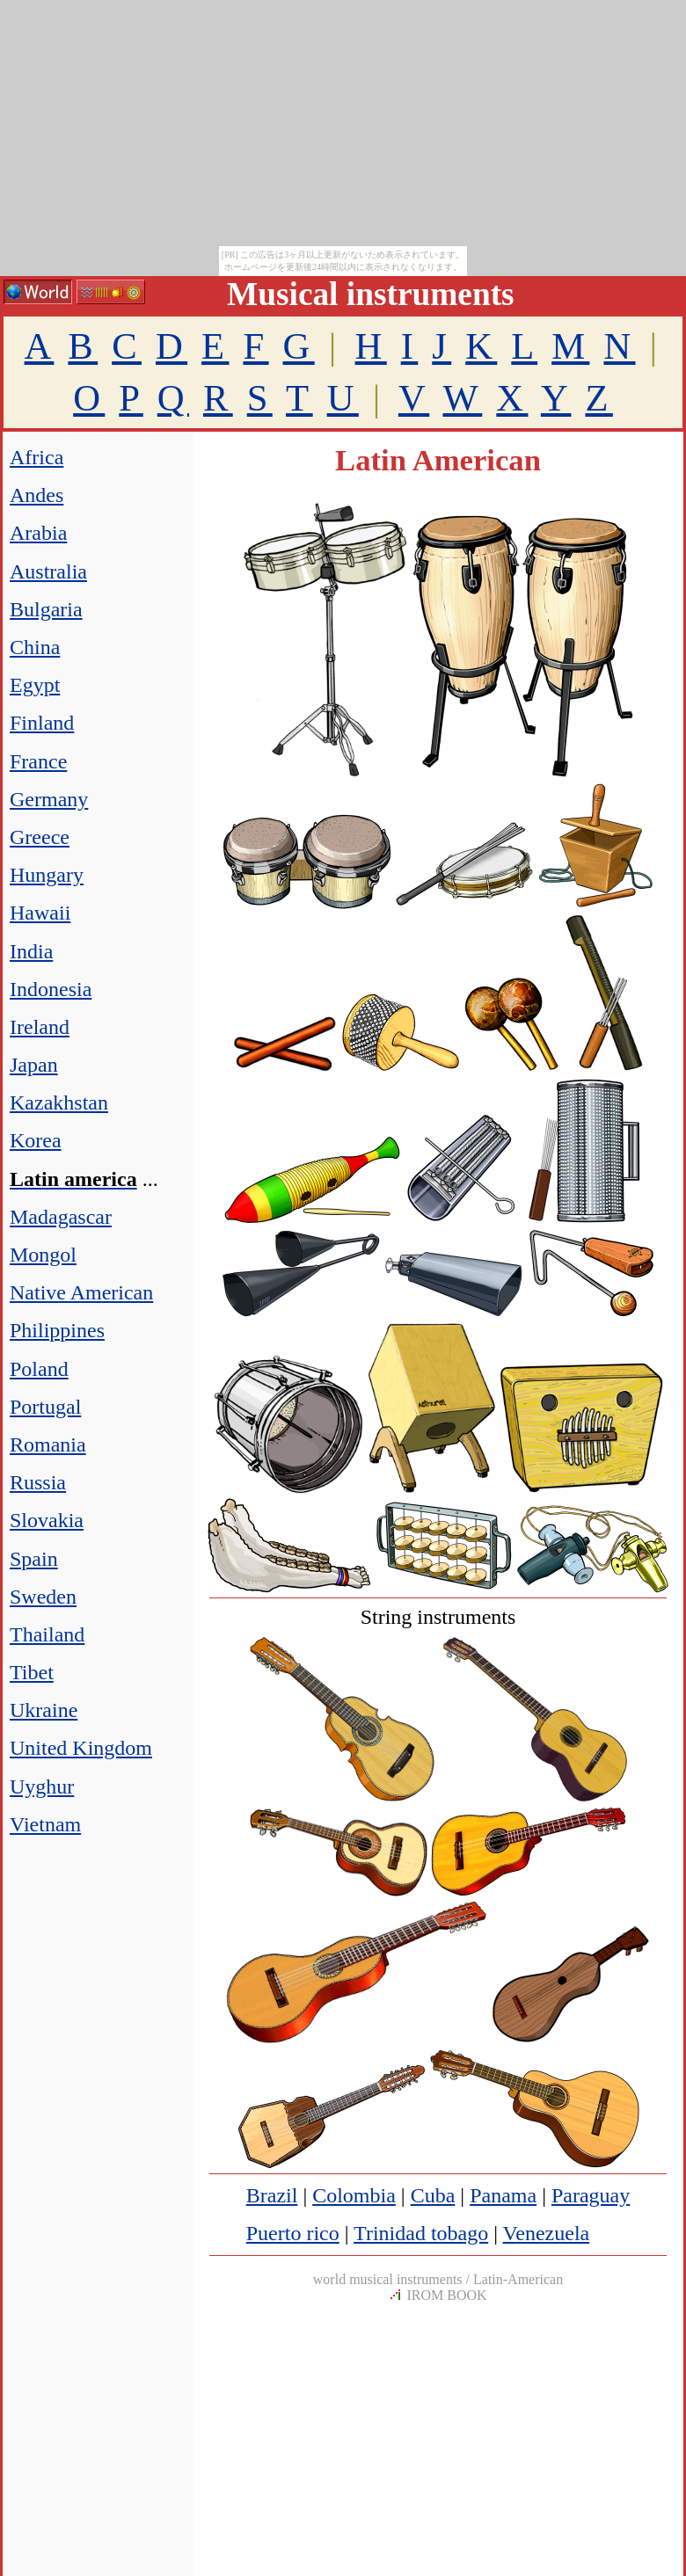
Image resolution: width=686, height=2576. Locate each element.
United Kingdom (81, 1747)
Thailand (47, 1634)
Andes (36, 495)
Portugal (45, 1406)
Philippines (57, 1330)
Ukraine (43, 1710)
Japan (34, 1064)
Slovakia (47, 1520)
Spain (34, 1558)
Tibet (32, 1672)
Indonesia (50, 989)
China (35, 647)
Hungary (47, 874)
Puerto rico (292, 2233)
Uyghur (42, 1786)
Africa (36, 457)
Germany (49, 799)
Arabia (38, 532)
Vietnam (45, 1824)
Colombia (354, 2195)
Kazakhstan (59, 1102)
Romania (48, 1444)
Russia (38, 1482)
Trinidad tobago (421, 2233)
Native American (81, 1292)
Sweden (43, 1596)
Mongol (43, 1254)
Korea (36, 1140)
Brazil (272, 2195)
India (31, 951)
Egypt (35, 684)
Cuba (433, 2195)
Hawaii (40, 912)
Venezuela (546, 2233)
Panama (503, 2195)
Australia (48, 571)
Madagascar (61, 1216)
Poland (39, 1368)
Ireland (39, 1026)
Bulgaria (46, 609)
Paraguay (590, 2195)
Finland (42, 722)
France (38, 761)
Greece (39, 837)
